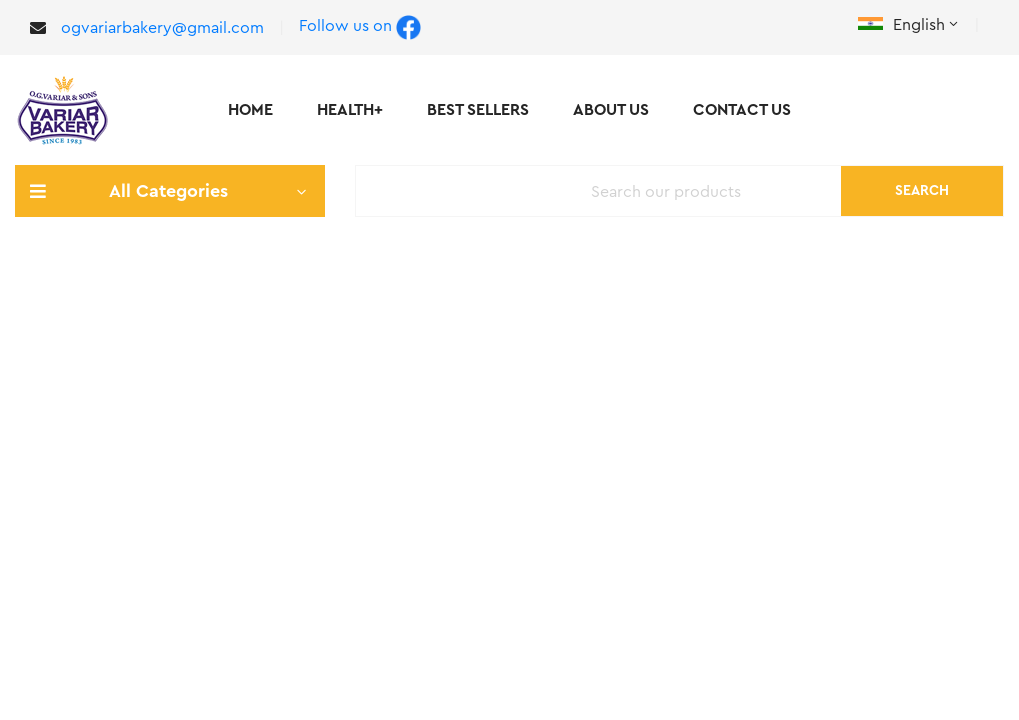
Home (250, 110)
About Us (611, 110)
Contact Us (742, 110)
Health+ (350, 110)
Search (922, 191)
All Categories (170, 191)
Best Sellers (478, 110)
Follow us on (360, 27)
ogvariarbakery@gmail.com (162, 28)
